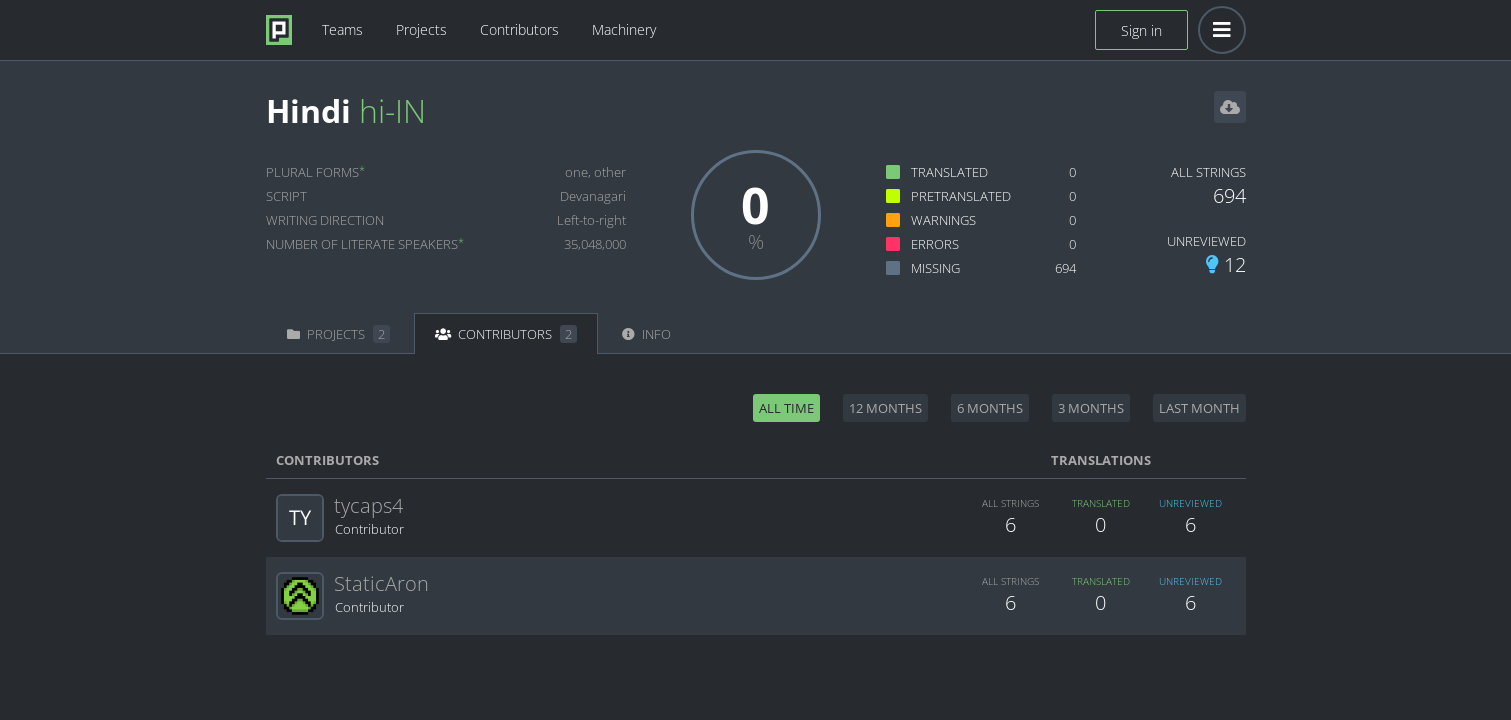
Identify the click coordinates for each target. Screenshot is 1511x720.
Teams (342, 29)
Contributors (519, 29)
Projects (421, 29)
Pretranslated (961, 196)
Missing (935, 268)
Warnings (943, 220)
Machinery (624, 29)
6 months (990, 408)
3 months (1091, 408)
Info (646, 334)
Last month (1199, 408)
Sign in (1141, 30)
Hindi (308, 110)
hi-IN (392, 110)
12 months (885, 408)
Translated (949, 172)
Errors (935, 244)
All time (786, 408)
